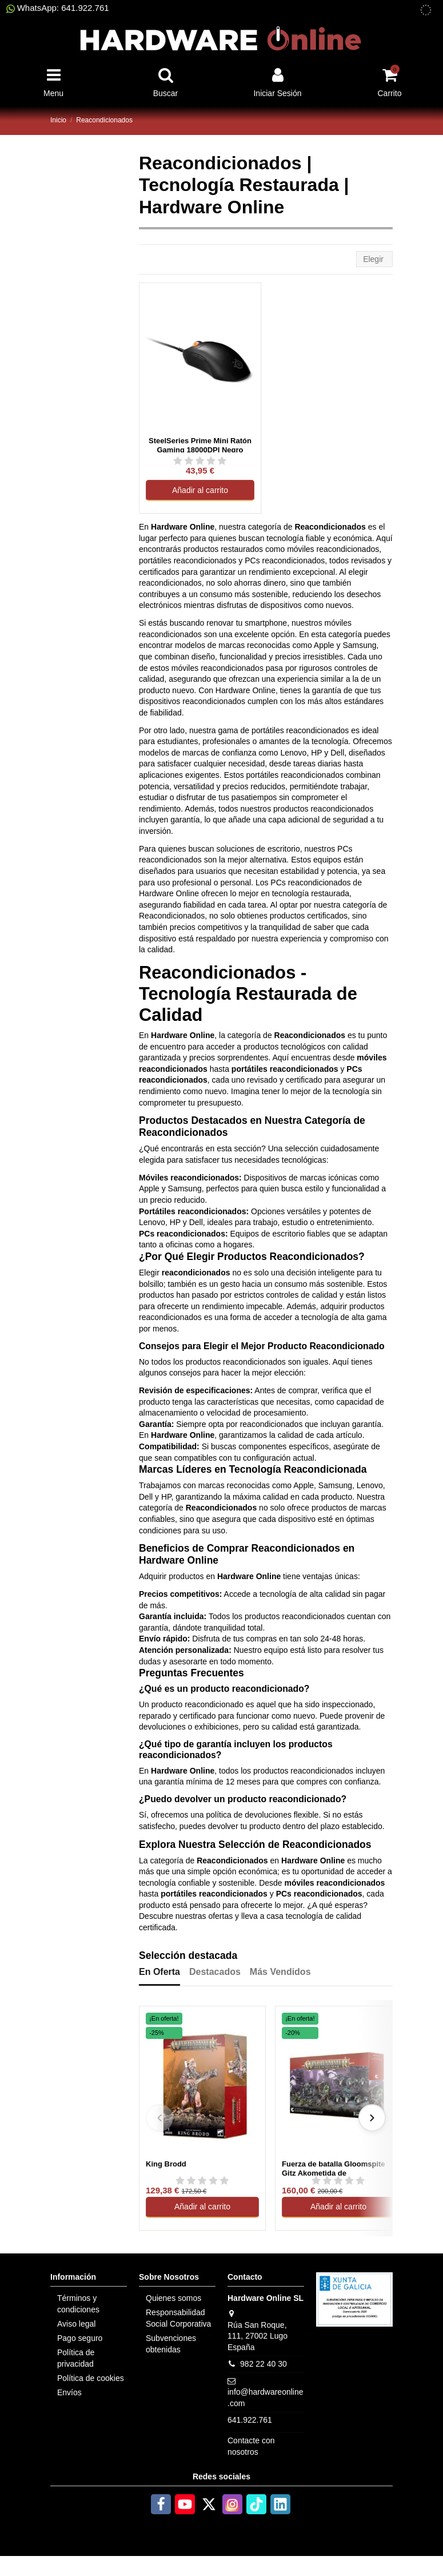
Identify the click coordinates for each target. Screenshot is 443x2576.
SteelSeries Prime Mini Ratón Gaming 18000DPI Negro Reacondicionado (200, 444)
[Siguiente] (372, 2118)
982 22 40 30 (263, 2363)
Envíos (69, 2392)
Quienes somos (173, 2298)
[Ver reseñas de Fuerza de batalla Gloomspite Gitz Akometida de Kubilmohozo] (338, 2180)
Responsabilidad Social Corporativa (178, 2318)
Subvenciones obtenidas (171, 2343)
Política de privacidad (75, 2358)
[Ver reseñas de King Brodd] (202, 2180)
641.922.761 (250, 2419)
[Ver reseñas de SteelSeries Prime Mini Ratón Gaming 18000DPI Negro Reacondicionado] (200, 460)
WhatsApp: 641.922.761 (57, 8)
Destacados (215, 1972)
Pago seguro (79, 2338)
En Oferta (159, 1972)
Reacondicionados (217, 973)
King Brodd (166, 2164)
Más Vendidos (280, 1972)
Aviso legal (76, 2323)
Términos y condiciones (78, 2303)
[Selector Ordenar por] (374, 259)
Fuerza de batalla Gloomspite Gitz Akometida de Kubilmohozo (333, 2168)
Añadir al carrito (200, 490)
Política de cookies (90, 2378)
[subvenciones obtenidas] (425, 10)
